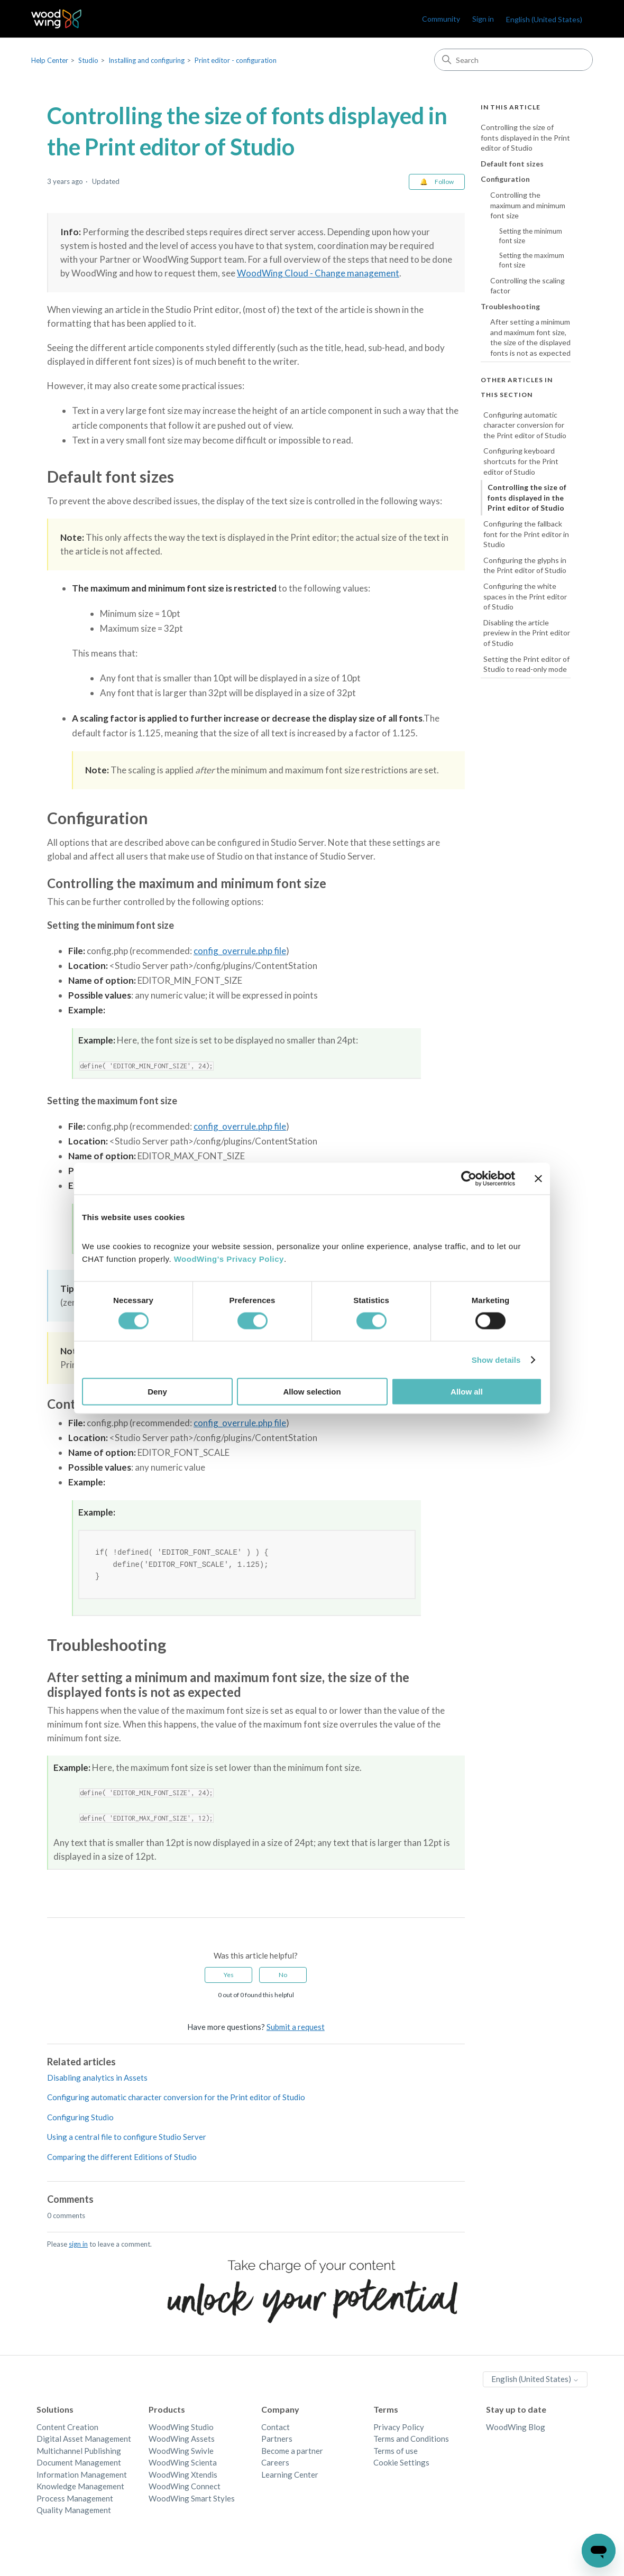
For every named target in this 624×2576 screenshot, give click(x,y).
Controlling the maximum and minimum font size (527, 205)
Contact (275, 2428)
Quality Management (73, 2511)
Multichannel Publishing (78, 2452)
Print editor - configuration (236, 60)
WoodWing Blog (515, 2428)
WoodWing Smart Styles (192, 2500)
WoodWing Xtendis (183, 2476)
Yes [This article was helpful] (229, 1976)
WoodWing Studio (181, 2428)
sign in (78, 2245)
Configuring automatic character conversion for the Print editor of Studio (176, 2098)
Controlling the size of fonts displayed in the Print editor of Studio (525, 137)
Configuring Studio (80, 2118)
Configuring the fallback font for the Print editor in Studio (526, 534)
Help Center (49, 60)
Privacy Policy (398, 2428)
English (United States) (544, 19)
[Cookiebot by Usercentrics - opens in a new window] (469, 1178)
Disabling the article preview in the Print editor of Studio (526, 633)
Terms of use (395, 2452)
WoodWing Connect (185, 2487)
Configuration (505, 178)
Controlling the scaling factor (527, 286)
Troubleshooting (510, 306)
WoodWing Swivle (181, 2452)
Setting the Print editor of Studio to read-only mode (526, 664)
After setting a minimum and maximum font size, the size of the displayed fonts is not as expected (530, 337)
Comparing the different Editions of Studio (122, 2158)
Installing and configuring (146, 60)
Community (441, 18)
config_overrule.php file (240, 950)
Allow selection (312, 1391)
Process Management (74, 2500)
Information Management (81, 2476)
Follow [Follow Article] (444, 182)
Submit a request (296, 2028)
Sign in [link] (483, 18)
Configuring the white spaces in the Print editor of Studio (525, 596)
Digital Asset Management (83, 2440)
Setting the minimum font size (530, 236)
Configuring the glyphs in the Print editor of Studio (524, 565)
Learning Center (289, 2476)
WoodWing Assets (182, 2440)
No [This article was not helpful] (283, 1976)
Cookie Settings (401, 2464)
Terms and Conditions (411, 2440)
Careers (275, 2464)
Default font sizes (512, 163)
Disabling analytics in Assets (97, 2079)
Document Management (78, 2464)
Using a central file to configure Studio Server (126, 2138)
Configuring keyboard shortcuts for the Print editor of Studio (520, 461)
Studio (88, 60)
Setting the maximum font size (531, 260)
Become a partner (292, 2452)
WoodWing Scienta (183, 2464)
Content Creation (67, 2428)
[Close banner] (538, 1178)
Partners (276, 2440)
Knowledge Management (80, 2487)
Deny (157, 1391)
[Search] (513, 59)
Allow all (467, 1391)
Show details (496, 1359)
